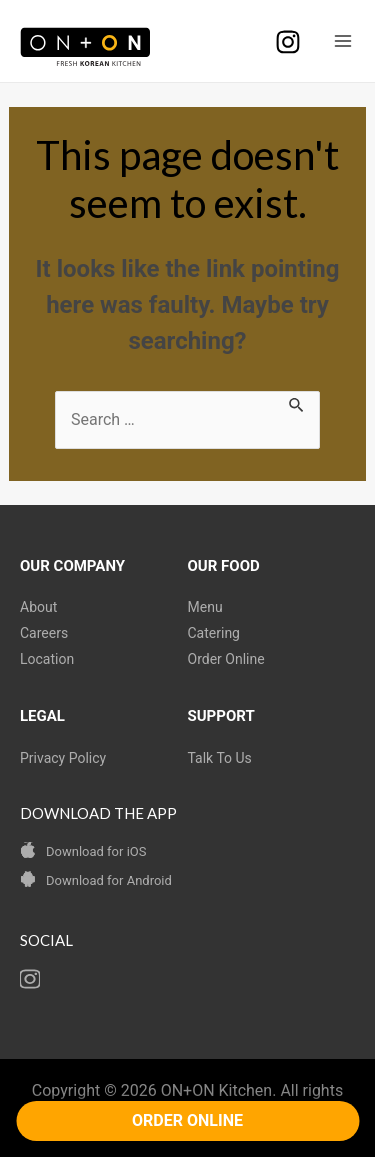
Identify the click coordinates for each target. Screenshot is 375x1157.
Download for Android (109, 880)
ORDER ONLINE (187, 1120)
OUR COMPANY (72, 566)
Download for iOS (96, 851)
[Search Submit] (297, 403)
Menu (205, 607)
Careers (44, 633)
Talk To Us (220, 758)
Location (47, 659)
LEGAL (42, 716)
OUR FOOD (224, 566)
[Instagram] (288, 42)
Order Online (226, 659)
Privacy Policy (63, 758)
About (38, 607)
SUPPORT (221, 716)
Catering (214, 633)
